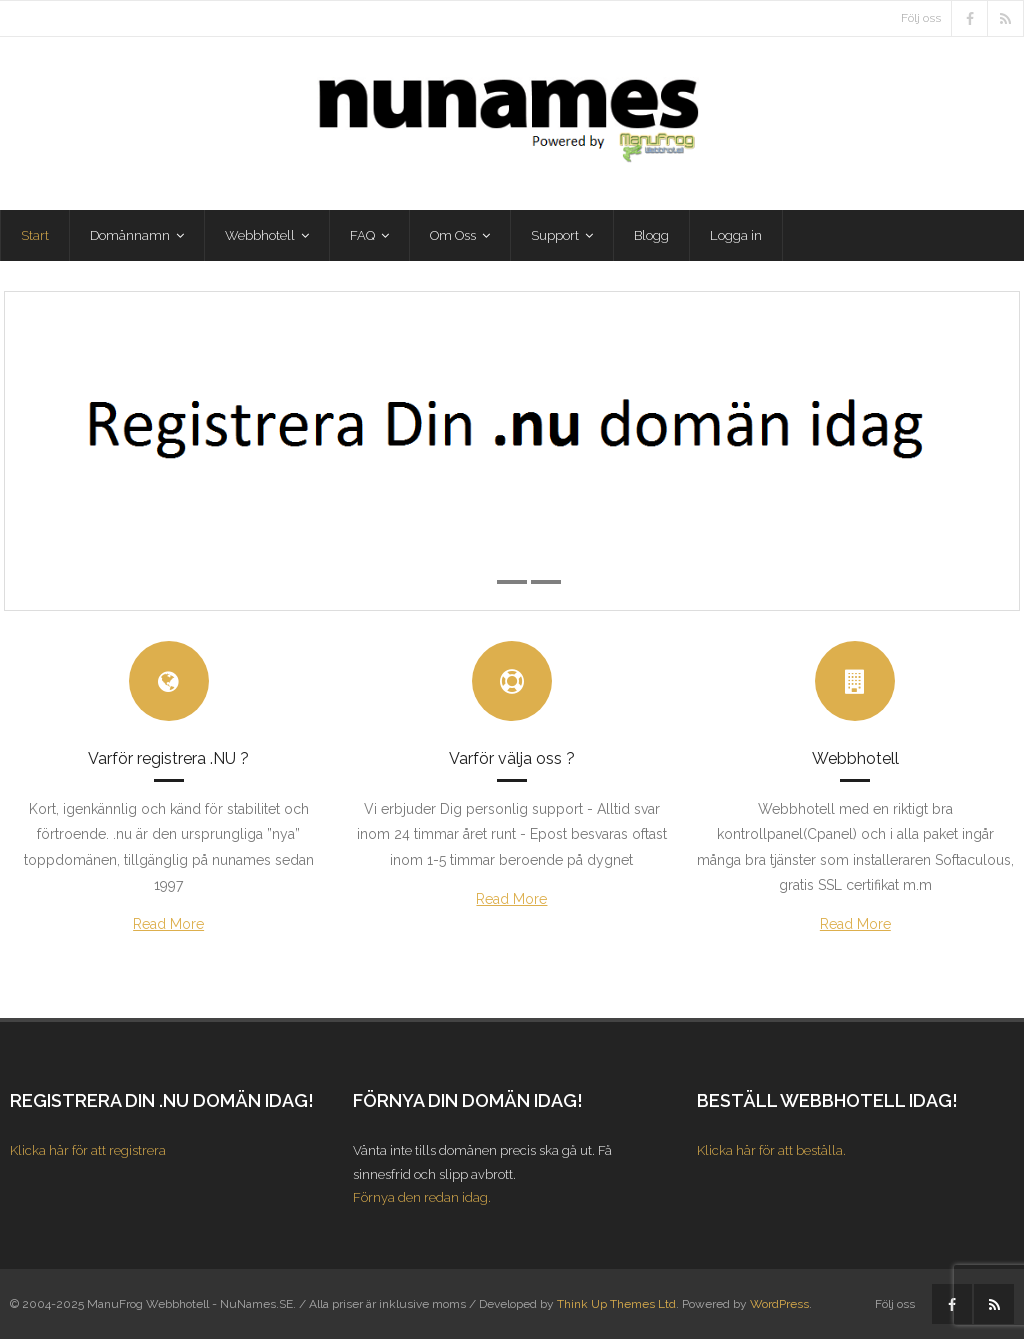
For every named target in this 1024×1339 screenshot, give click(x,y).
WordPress (779, 1304)
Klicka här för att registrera (88, 1150)
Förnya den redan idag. (422, 1197)
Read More (168, 924)
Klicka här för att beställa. (771, 1150)
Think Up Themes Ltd (616, 1304)
